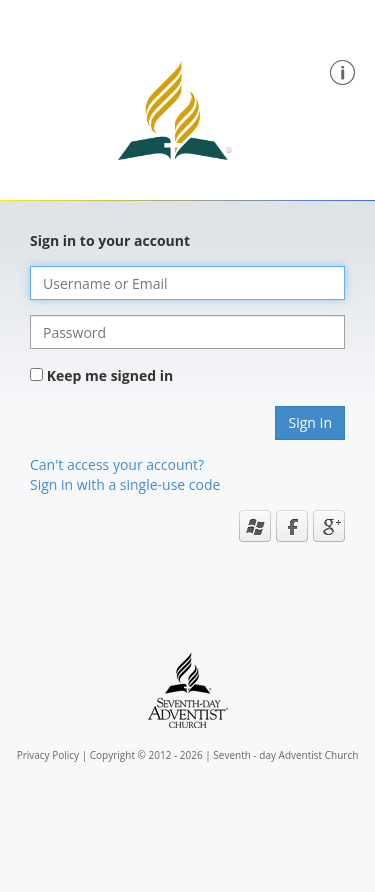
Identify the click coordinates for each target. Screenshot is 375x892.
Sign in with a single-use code (125, 484)
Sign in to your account (110, 240)
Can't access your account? (117, 464)
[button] (342, 70)
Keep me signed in (110, 375)
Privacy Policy (48, 755)
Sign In (310, 422)
